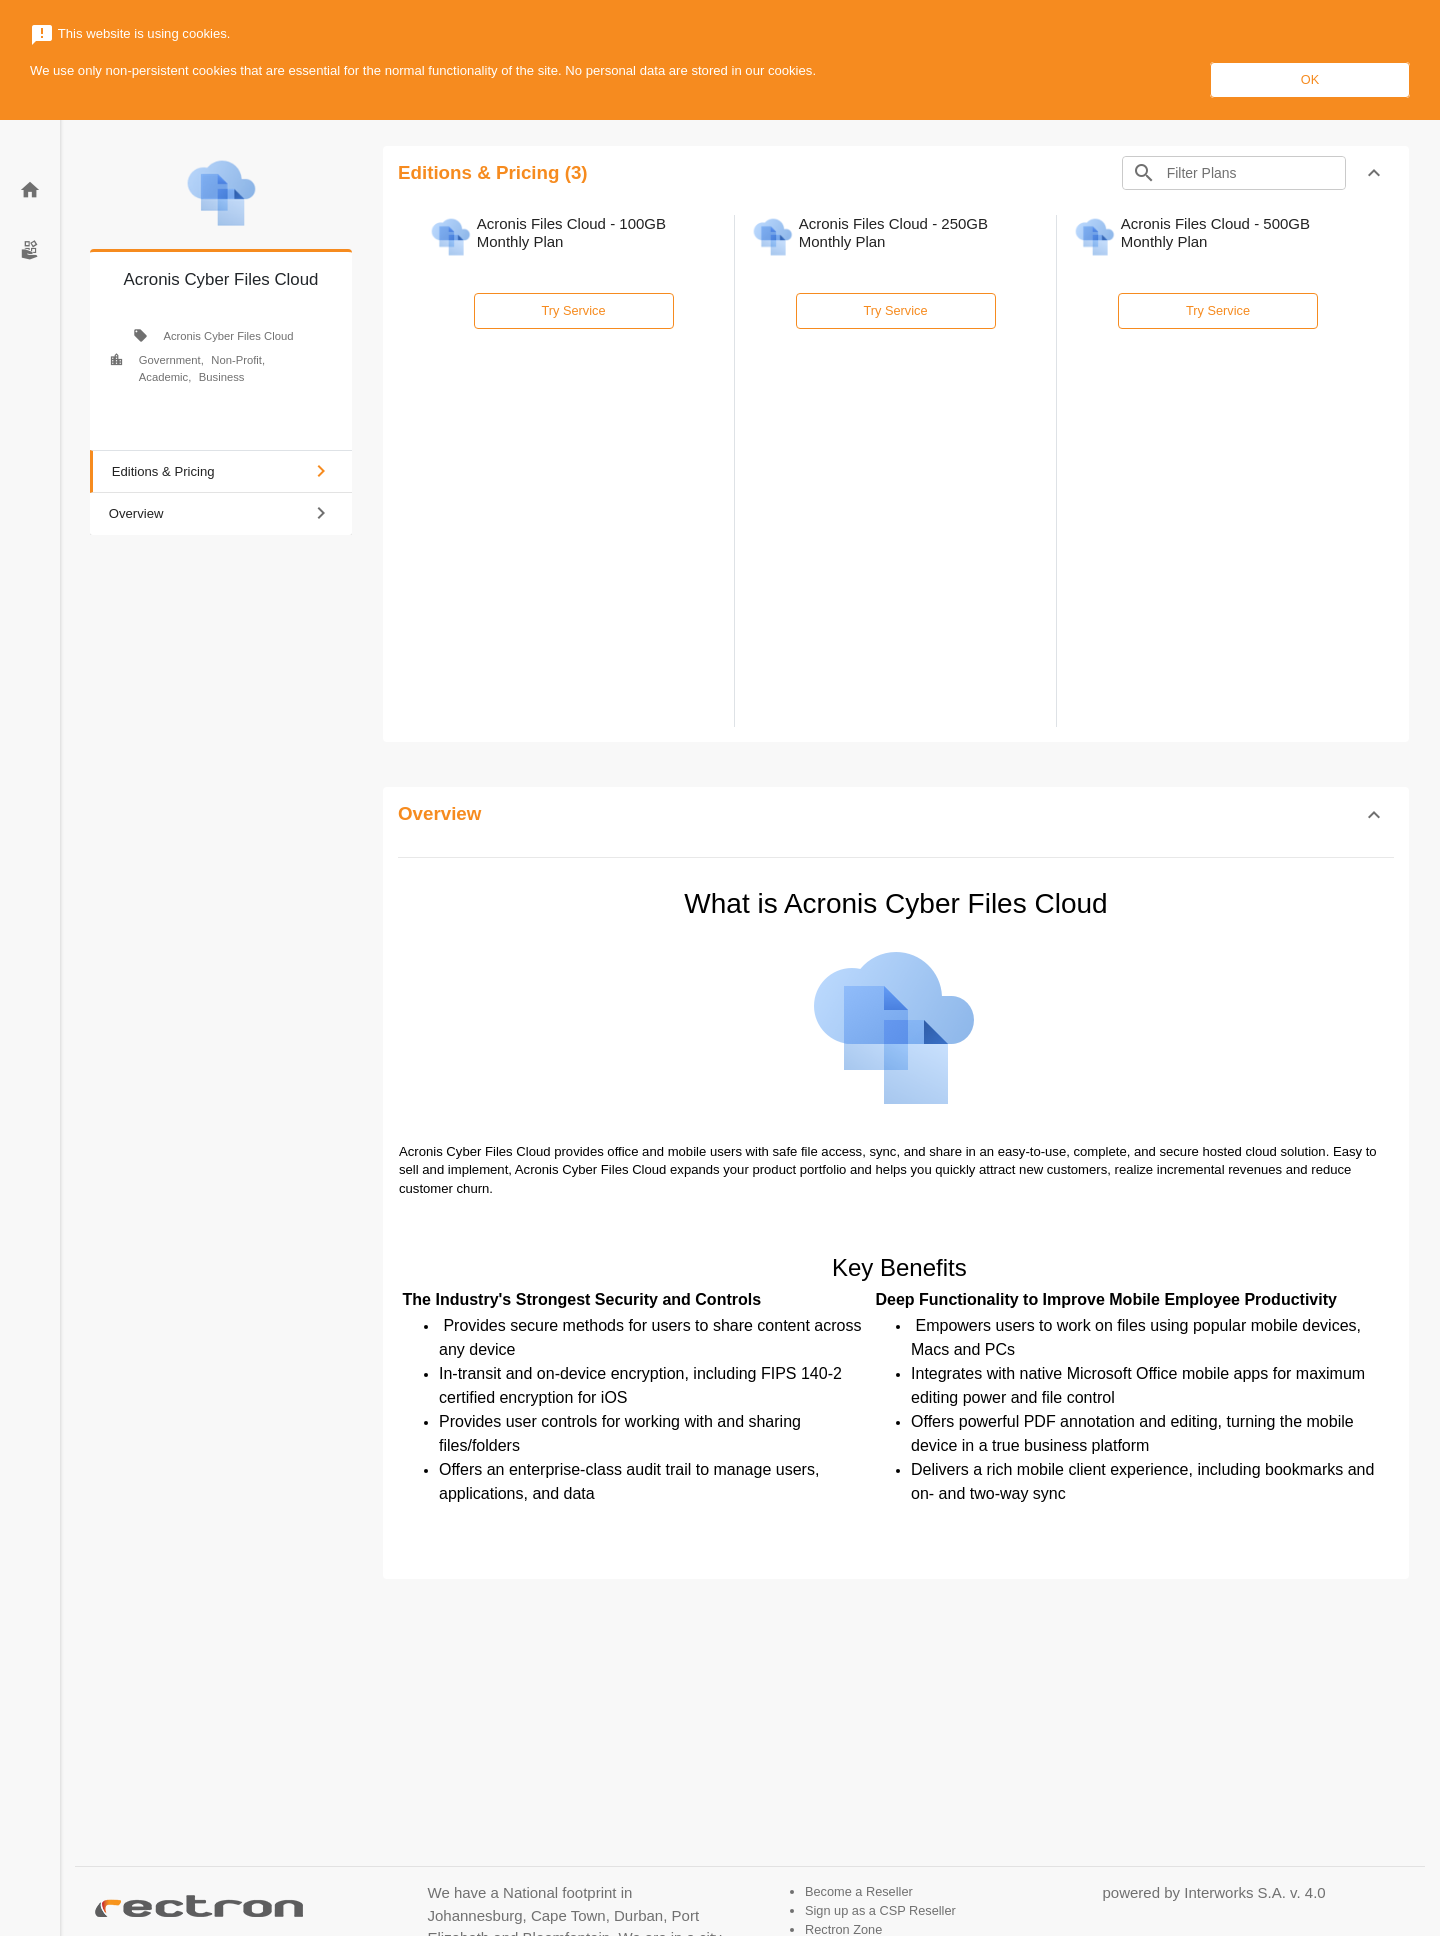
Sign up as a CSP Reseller (880, 1910)
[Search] (1254, 173)
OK (1310, 79)
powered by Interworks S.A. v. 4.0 (1214, 1892)
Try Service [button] (574, 310)
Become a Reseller (859, 1891)
